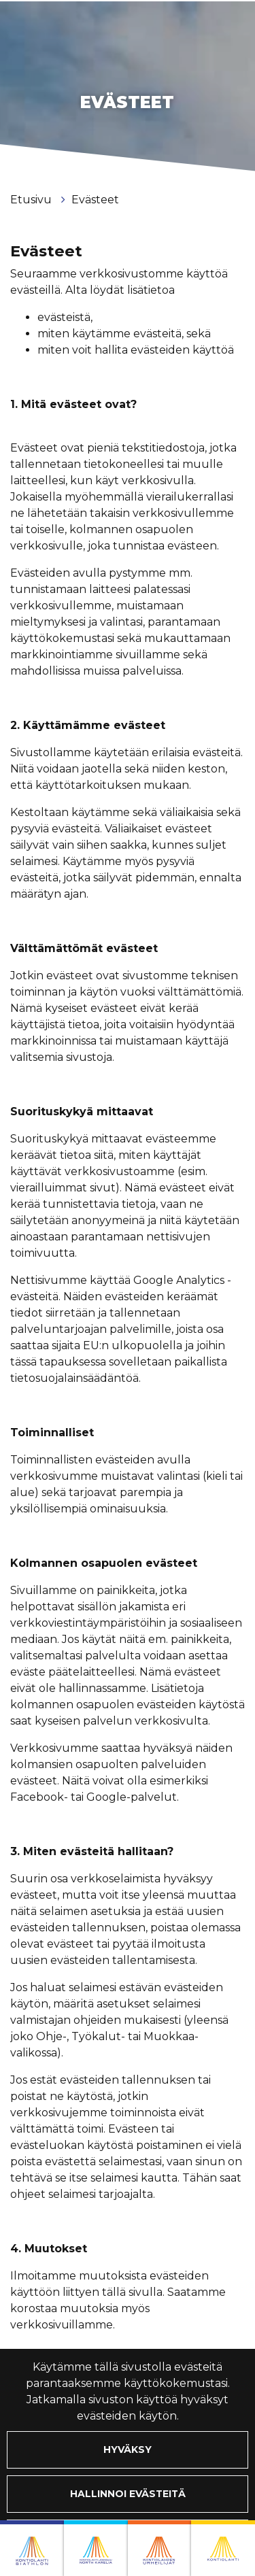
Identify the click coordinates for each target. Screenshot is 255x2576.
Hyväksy (127, 2449)
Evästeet (95, 199)
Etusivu (32, 199)
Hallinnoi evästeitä (128, 2493)
